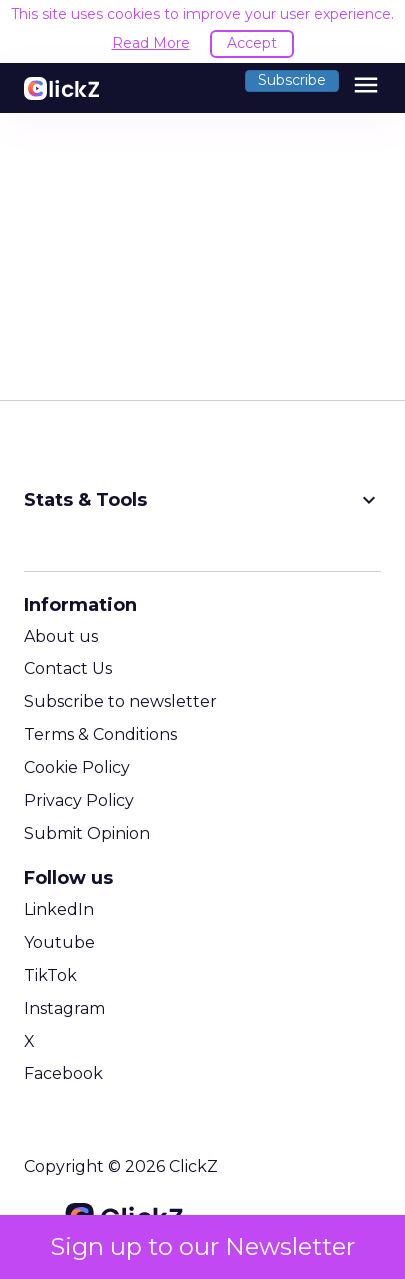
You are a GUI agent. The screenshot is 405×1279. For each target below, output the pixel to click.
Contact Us (68, 668)
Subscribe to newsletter (120, 701)
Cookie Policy (77, 767)
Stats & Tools (202, 500)
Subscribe (292, 80)
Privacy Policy (79, 800)
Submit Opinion (87, 833)
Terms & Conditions (100, 734)
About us (61, 636)
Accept (252, 43)
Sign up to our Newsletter (202, 1246)
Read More (151, 43)
